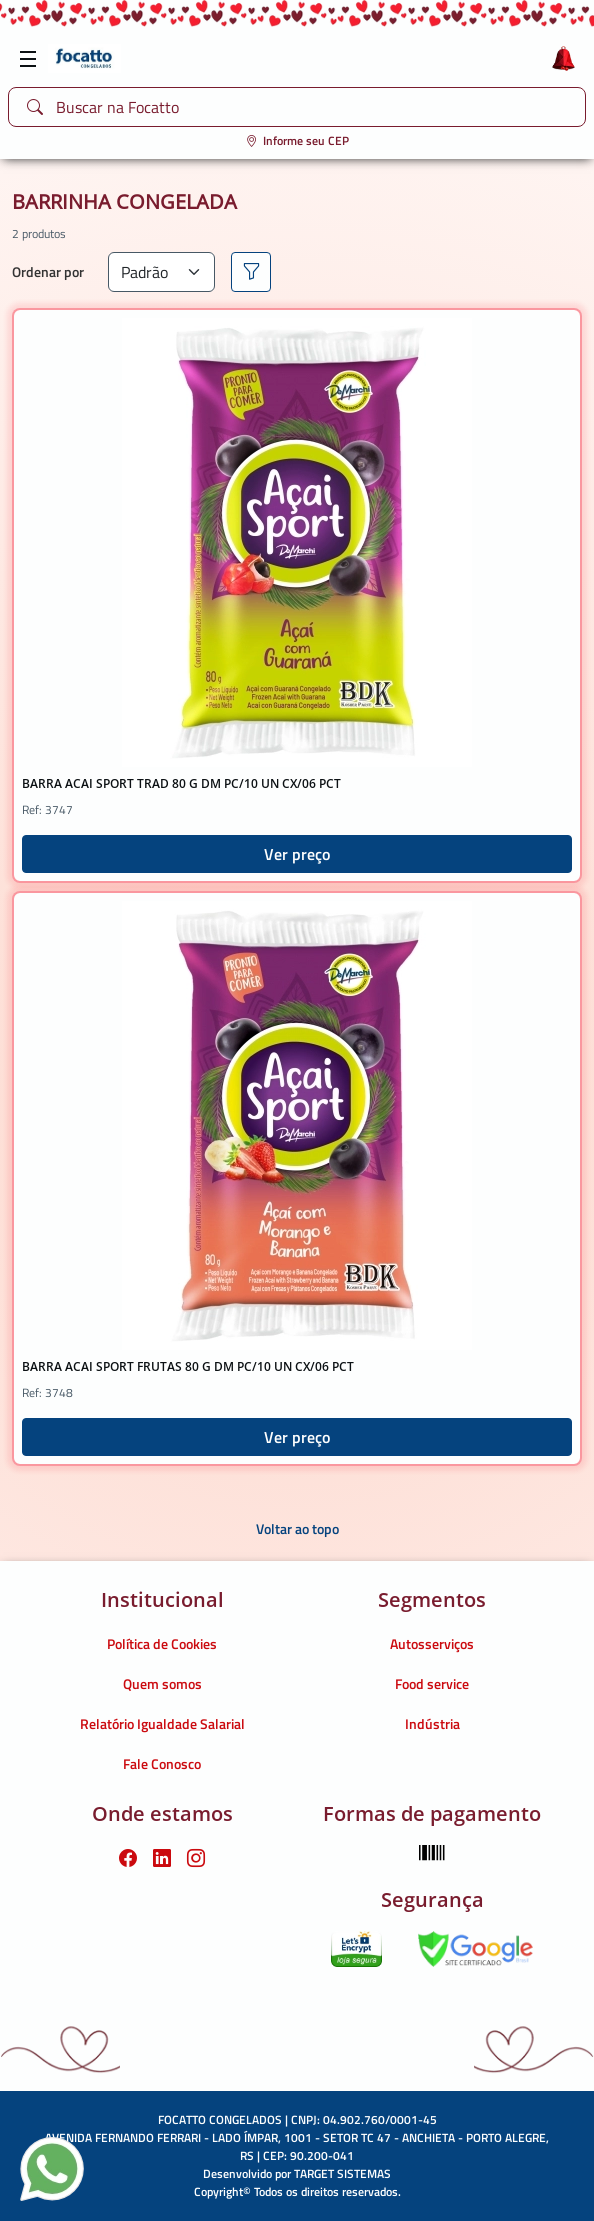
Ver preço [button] (297, 854)
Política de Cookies (162, 1643)
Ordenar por (48, 271)
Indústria (432, 1723)
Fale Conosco (162, 1763)
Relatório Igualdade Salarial (162, 1723)
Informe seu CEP (297, 140)
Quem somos (162, 1683)
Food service (432, 1683)
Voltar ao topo (297, 1528)
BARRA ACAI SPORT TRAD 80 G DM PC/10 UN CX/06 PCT (181, 783)
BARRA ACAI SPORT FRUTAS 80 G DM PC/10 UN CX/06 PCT (188, 1366)
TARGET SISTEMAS (342, 2173)
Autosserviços (432, 1643)
